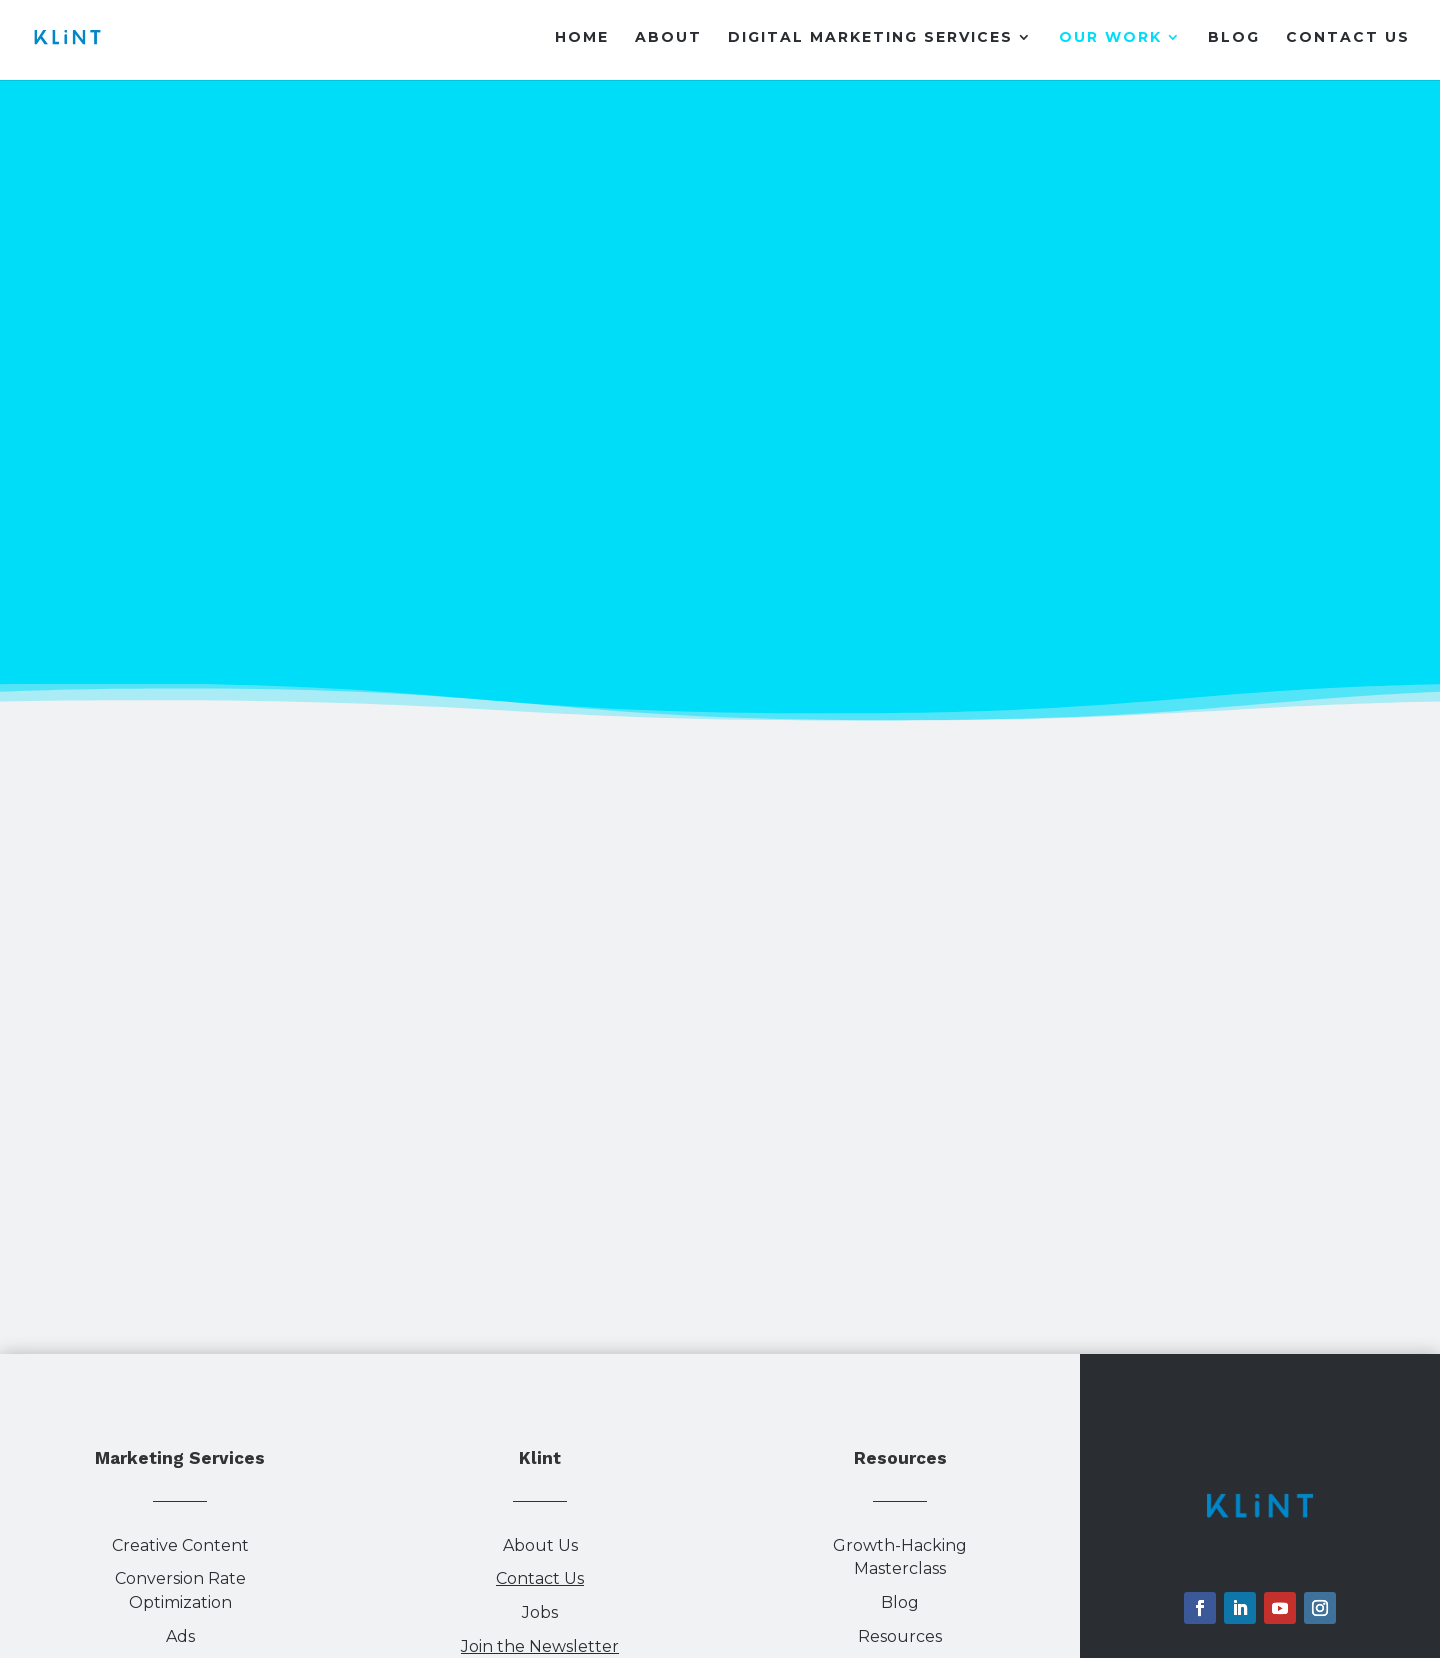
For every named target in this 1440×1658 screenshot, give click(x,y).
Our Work (1110, 38)
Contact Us (1348, 38)
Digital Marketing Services (870, 38)
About (668, 38)
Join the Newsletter (540, 1646)
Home (582, 38)
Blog (1234, 38)
